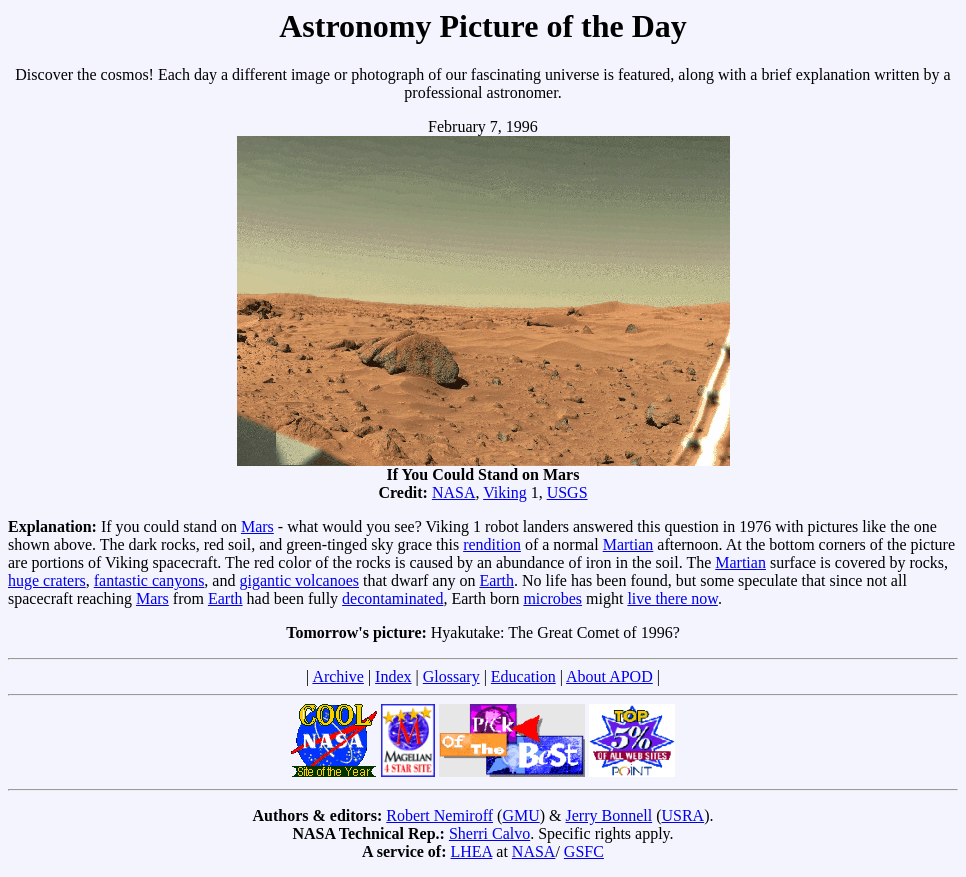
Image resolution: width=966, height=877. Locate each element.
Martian (628, 544)
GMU (520, 815)
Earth (496, 580)
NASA (454, 492)
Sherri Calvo (489, 833)
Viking (504, 492)
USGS (567, 492)
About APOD (609, 676)
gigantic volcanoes (299, 580)
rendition (492, 544)
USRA (682, 815)
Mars (257, 526)
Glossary (451, 676)
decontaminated (392, 598)
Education (523, 676)
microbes (552, 598)
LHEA (472, 851)
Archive (338, 676)
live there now (672, 598)
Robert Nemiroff (439, 815)
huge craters (47, 580)
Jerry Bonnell (609, 815)
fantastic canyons (149, 580)
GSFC (584, 851)
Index (393, 676)
